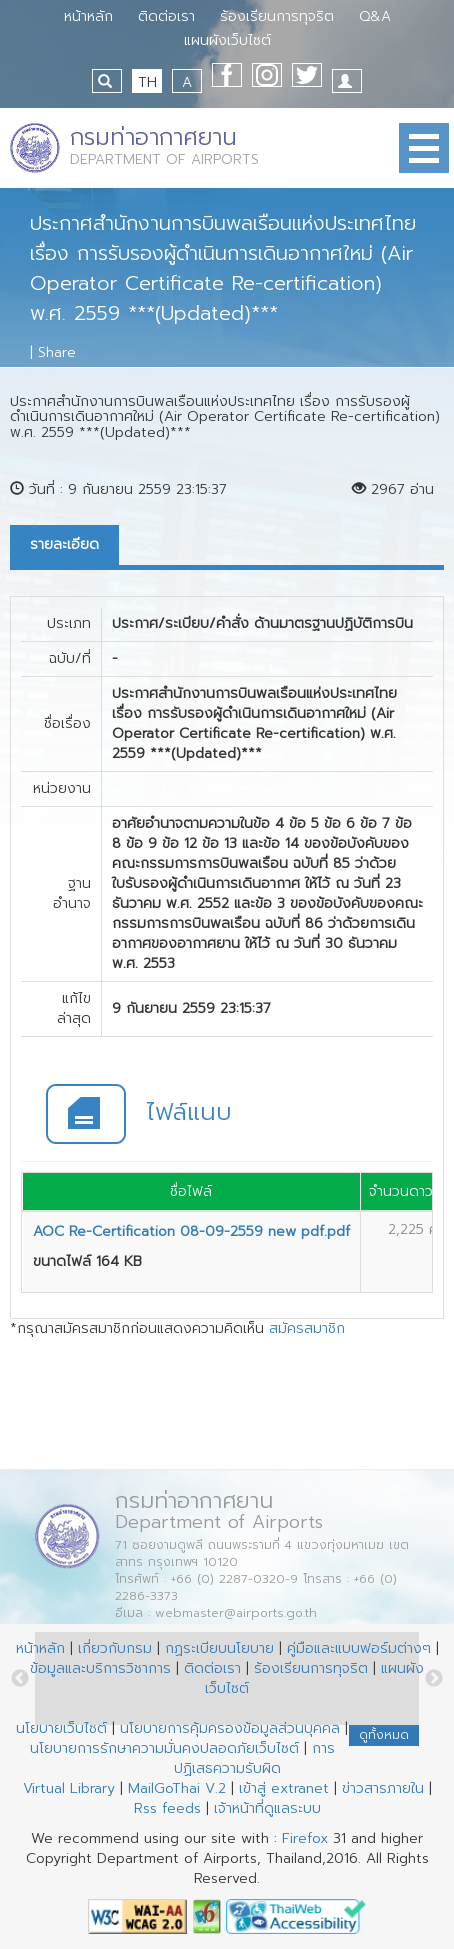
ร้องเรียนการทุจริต (277, 16)
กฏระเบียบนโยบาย (219, 1648)
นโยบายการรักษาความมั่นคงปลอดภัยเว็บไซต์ (164, 1748)
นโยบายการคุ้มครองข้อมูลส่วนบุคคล (230, 1728)
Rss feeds (167, 1808)
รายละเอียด (64, 544)
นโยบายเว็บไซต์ (61, 1728)
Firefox (305, 1838)
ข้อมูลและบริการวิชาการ (100, 1668)
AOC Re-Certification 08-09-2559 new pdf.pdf (191, 1231)
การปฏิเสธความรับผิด (254, 1758)
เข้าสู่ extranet (284, 1788)
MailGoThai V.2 (177, 1788)
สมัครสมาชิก (307, 1328)
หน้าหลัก (88, 16)
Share (57, 352)
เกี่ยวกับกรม (115, 1648)
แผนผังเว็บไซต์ (227, 40)
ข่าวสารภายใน (383, 1788)
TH (147, 82)
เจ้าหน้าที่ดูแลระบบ (267, 1808)
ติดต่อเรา (166, 16)
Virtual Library (69, 1788)
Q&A (375, 16)
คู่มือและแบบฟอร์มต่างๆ (359, 1648)
